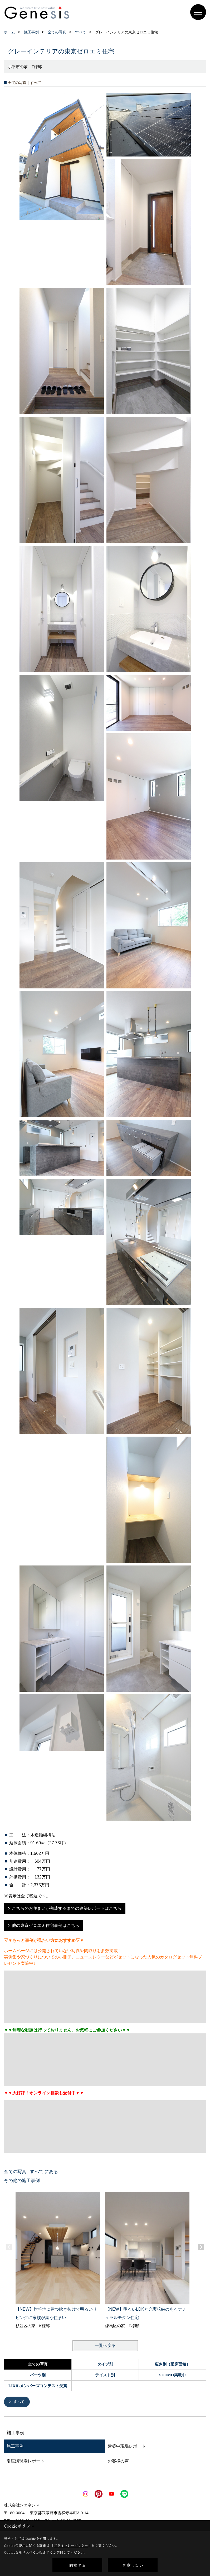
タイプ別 (105, 2364)
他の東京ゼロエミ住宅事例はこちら (45, 1925)
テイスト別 (105, 2375)
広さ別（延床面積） (172, 2364)
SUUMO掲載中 (172, 2375)
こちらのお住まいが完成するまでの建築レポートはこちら (66, 1908)
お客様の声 (118, 2461)
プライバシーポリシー (71, 2545)
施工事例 (15, 2446)
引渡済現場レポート (26, 2461)
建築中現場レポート (127, 2446)
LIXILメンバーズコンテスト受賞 (37, 2386)
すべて (20, 2402)
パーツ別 (38, 2375)
